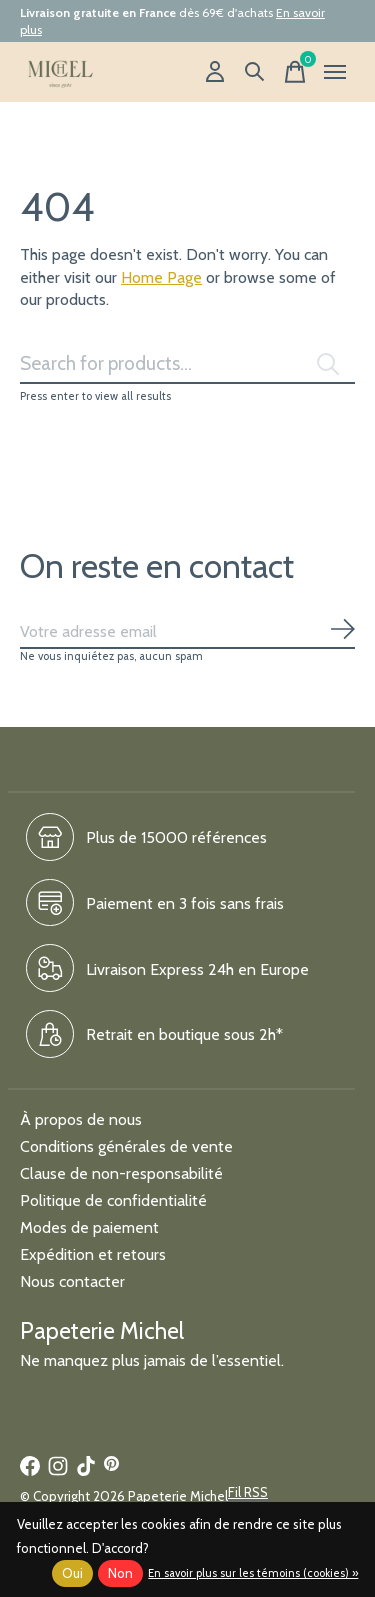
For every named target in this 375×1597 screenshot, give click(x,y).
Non (120, 1573)
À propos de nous (81, 1119)
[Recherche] (255, 72)
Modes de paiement (89, 1227)
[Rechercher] (187, 364)
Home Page (161, 277)
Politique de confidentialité (113, 1200)
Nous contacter (72, 1281)
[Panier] (295, 72)
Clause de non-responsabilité (121, 1173)
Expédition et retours (93, 1254)
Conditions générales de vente (126, 1146)
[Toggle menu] (335, 72)
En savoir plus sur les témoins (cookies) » (253, 1573)
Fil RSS (248, 1492)
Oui (72, 1573)
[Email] (187, 632)
